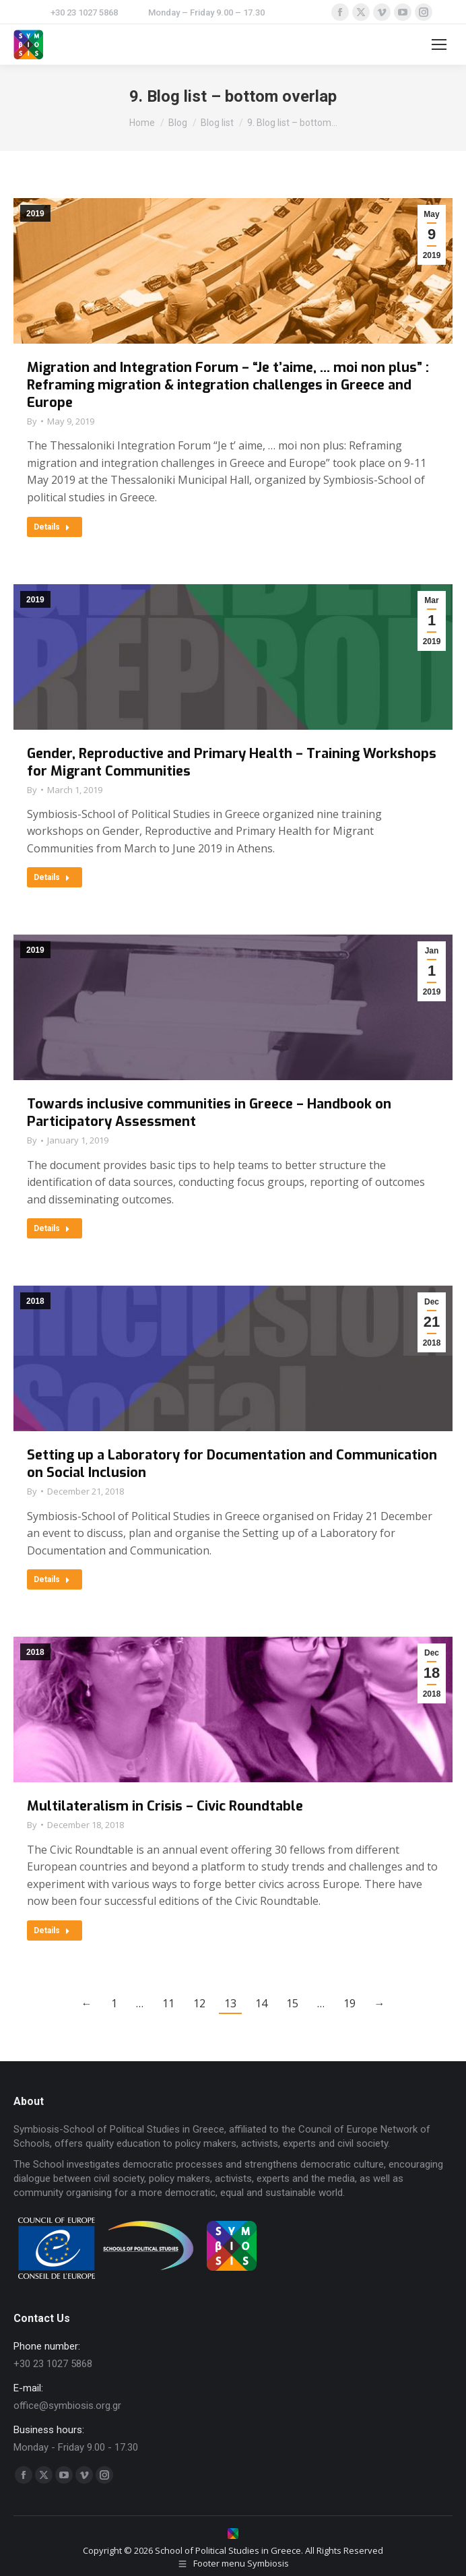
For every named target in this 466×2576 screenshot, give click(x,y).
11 (168, 2003)
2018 (35, 1301)
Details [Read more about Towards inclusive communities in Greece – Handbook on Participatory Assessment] (52, 1228)
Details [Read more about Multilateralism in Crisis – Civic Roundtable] (52, 1930)
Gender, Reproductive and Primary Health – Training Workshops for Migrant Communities (231, 762)
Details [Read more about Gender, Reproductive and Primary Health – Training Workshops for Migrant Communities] (52, 877)
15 (292, 2003)
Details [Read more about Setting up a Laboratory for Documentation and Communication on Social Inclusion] (52, 1579)
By (32, 421)
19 (349, 2003)
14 (261, 2003)
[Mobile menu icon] (439, 44)
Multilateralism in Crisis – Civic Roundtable (165, 1806)
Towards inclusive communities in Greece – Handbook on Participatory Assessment (209, 1113)
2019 (35, 213)
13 (230, 2003)
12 (199, 2003)
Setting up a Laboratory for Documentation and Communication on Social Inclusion (232, 1464)
